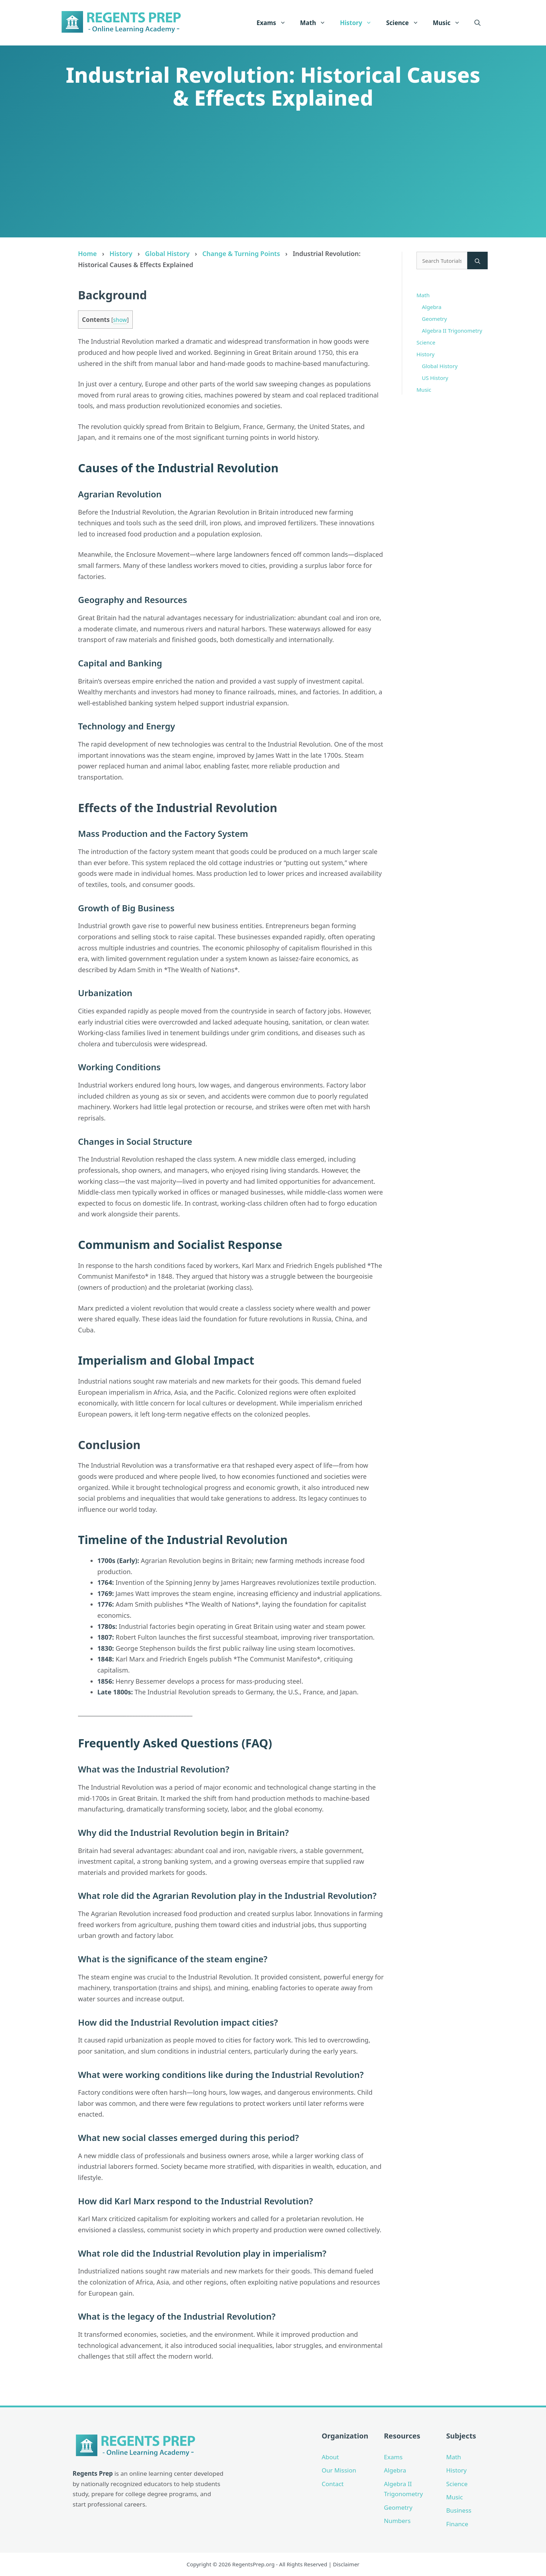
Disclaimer (346, 2564)
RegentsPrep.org (253, 2564)
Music (450, 23)
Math (316, 23)
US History (435, 377)
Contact (333, 2484)
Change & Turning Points (241, 253)
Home (87, 253)
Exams (275, 23)
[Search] (477, 260)
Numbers (397, 2521)
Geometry (434, 318)
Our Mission (339, 2470)
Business (458, 2510)
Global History (167, 253)
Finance (457, 2524)
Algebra (432, 306)
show (120, 320)
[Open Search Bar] (477, 23)
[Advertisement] (273, 171)
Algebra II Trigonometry (452, 330)
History (359, 23)
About (330, 2457)
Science (405, 23)
